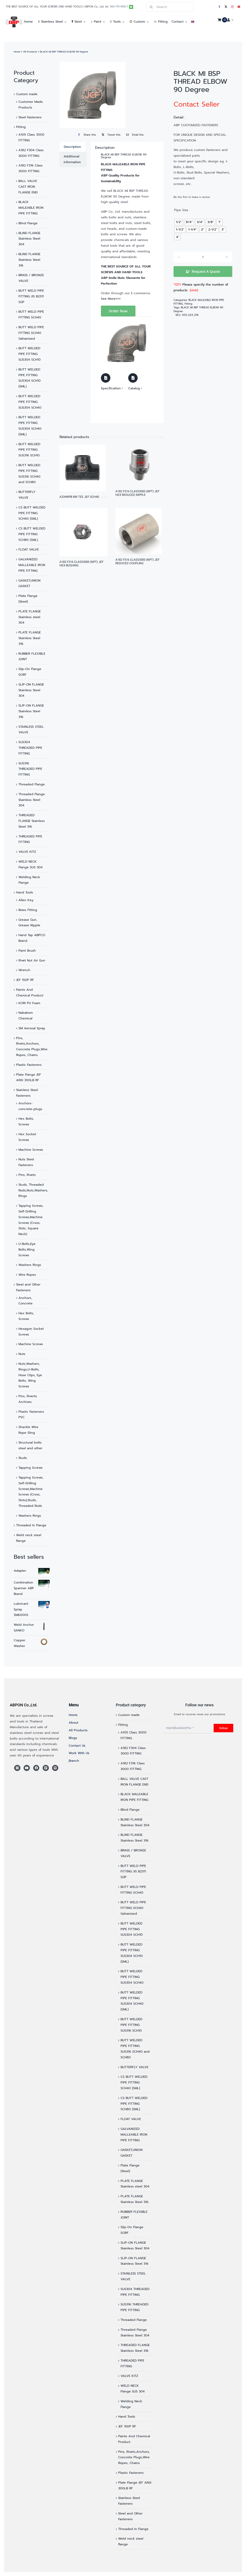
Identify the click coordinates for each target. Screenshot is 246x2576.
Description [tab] (72, 146)
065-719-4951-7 (119, 6)
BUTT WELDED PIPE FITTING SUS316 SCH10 (29, 450)
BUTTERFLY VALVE (134, 2067)
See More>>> (111, 298)
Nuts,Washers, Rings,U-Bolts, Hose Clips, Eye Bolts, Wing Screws (30, 1375)
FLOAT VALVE (28, 549)
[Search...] (169, 7)
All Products (30, 51)
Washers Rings (29, 1265)
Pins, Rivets (27, 1175)
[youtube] (239, 7)
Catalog (134, 388)
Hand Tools (24, 892)
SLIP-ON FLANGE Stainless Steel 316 (31, 711)
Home (17, 51)
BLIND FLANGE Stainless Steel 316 (29, 260)
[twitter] (226, 7)
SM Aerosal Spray (31, 1028)
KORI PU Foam (29, 1003)
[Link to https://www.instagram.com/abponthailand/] (17, 1768)
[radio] (179, 222)
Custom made (26, 94)
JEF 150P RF (25, 980)
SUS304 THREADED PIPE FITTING (30, 748)
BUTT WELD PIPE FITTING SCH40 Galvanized (31, 333)
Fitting (21, 127)
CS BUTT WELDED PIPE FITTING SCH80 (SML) (31, 534)
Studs (22, 1458)
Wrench (24, 970)
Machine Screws (30, 1149)
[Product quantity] (202, 257)
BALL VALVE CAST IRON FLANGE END (28, 187)
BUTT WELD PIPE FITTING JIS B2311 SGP (31, 296)
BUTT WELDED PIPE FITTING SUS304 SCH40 (29, 402)
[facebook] (219, 7)
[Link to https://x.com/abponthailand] (46, 1768)
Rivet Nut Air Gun (31, 960)
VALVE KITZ (27, 851)
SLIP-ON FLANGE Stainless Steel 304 (31, 690)
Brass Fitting (27, 910)
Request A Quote (206, 271)
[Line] (55, 1768)
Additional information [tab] (72, 159)
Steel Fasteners (30, 117)
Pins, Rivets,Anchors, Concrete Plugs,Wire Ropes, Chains (134, 2457)
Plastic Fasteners (29, 1064)
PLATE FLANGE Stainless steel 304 (29, 617)
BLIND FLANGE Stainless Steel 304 (29, 239)
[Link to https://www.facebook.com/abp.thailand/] (36, 1768)
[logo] (14, 18)
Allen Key (25, 900)
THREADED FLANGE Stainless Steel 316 (31, 821)
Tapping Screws (30, 1467)
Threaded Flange (31, 784)
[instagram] (232, 7)
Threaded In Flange (31, 1525)
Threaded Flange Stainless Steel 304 (31, 800)
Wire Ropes (27, 1274)
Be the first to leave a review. (192, 197)
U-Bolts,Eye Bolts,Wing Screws (27, 1250)
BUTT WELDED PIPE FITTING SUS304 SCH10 (29, 354)
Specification (111, 388)
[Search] (151, 7)
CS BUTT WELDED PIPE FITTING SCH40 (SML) (31, 513)
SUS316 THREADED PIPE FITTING (30, 769)
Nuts (21, 1354)
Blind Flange (27, 223)
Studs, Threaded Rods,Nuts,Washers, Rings (33, 1190)
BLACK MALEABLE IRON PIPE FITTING (30, 208)
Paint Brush (27, 950)
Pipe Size (181, 210)
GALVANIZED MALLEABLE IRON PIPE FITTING (31, 565)
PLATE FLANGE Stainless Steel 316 (29, 638)
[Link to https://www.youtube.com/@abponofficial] (27, 1768)
